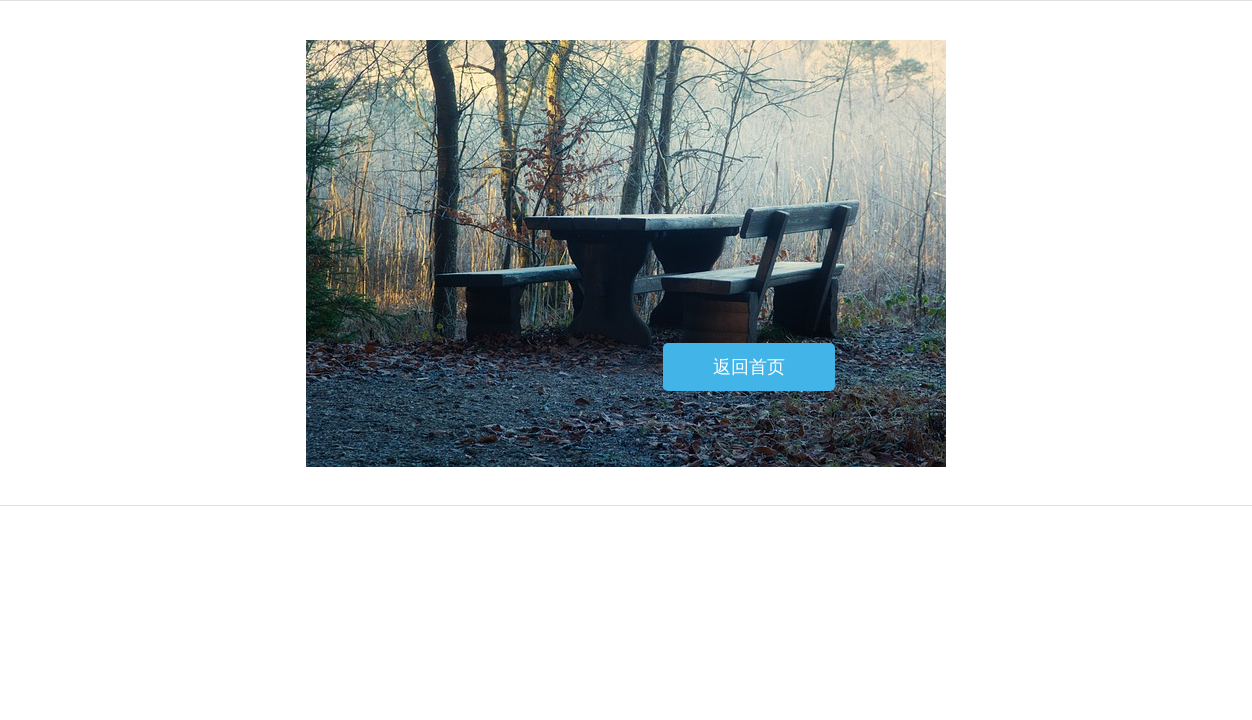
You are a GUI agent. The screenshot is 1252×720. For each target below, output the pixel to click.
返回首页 (749, 367)
